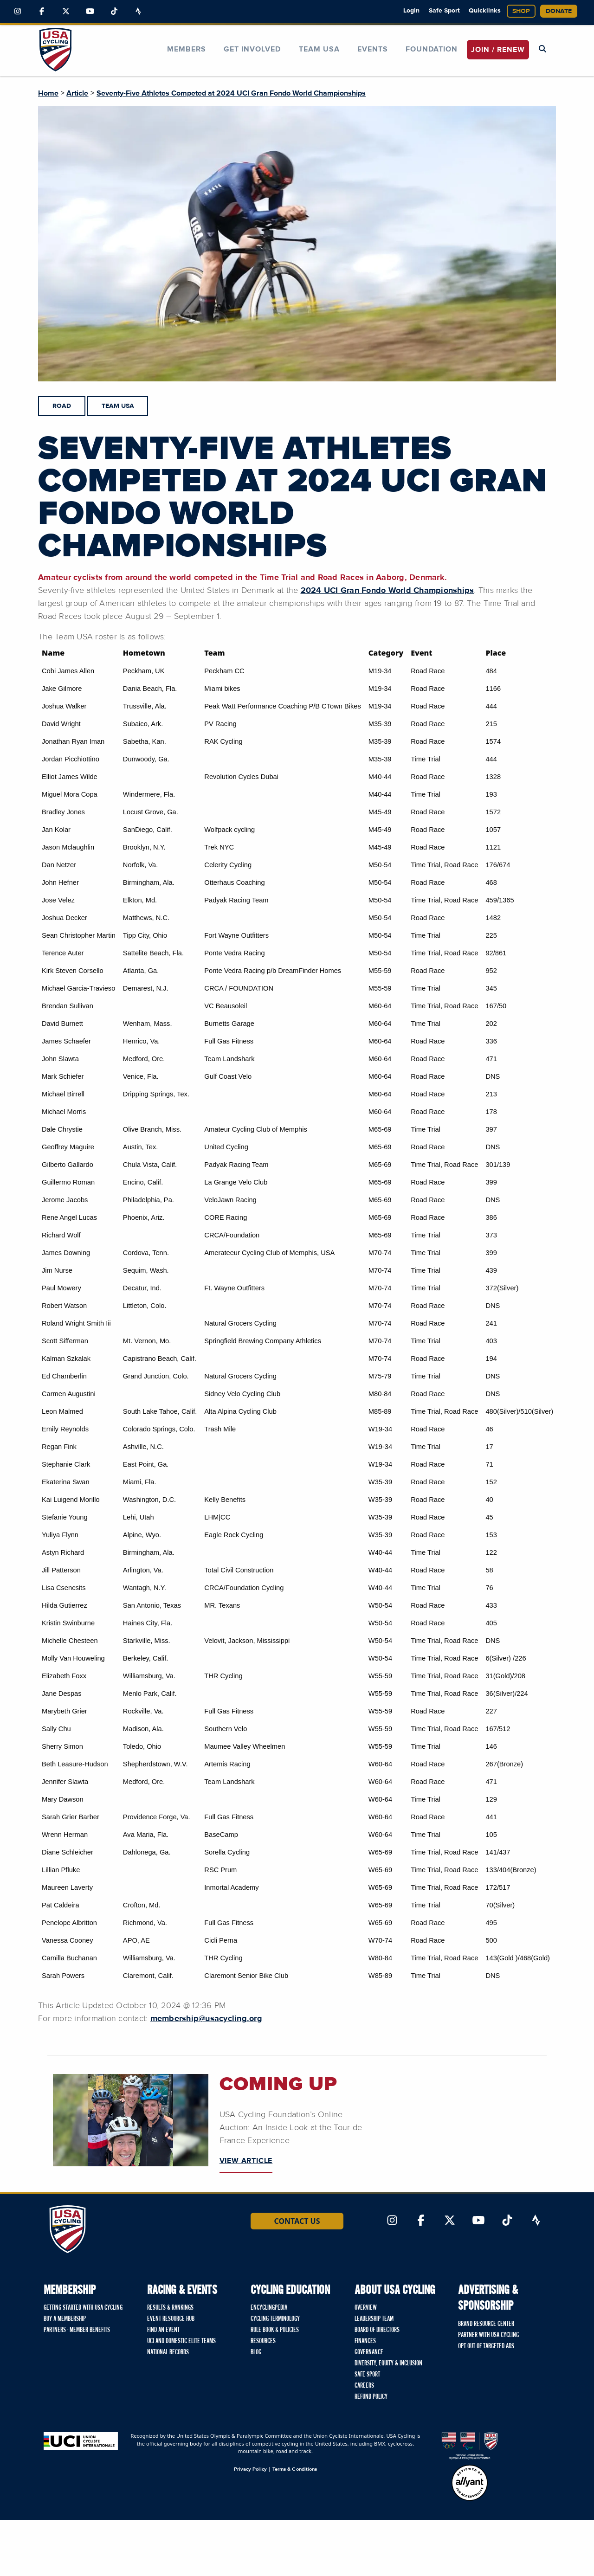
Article (77, 93)
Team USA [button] (319, 49)
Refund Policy (371, 2397)
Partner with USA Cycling (488, 2335)
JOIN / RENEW (498, 49)
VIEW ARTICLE (246, 2160)
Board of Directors (377, 2330)
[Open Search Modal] (542, 49)
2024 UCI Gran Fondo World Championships (387, 590)
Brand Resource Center (486, 2324)
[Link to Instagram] (17, 11)
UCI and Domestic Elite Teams (181, 2341)
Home (48, 93)
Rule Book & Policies (275, 2330)
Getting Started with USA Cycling (83, 2308)
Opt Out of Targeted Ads (486, 2346)
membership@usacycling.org (206, 2019)
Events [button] (372, 49)
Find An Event (163, 2330)
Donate (559, 11)
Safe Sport (444, 10)
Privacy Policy (250, 2469)
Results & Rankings (170, 2308)
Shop (521, 11)
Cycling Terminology (275, 2319)
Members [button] (186, 49)
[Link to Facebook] (41, 11)
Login (411, 10)
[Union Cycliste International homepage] (81, 2441)
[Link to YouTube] (90, 11)
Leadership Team (374, 2319)
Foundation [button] (432, 49)
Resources (263, 2341)
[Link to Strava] (138, 11)
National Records (168, 2352)
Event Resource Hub (170, 2319)
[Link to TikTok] (114, 11)
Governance (369, 2352)
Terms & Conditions (294, 2469)
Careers (364, 2386)
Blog (256, 2352)
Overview (366, 2308)
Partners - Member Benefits (77, 2330)
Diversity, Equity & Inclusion (388, 2363)
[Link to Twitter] (66, 11)
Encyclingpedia (269, 2308)
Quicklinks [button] (485, 10)
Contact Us (297, 2221)
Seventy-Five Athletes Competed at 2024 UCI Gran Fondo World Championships (231, 93)
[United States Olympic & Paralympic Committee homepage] (469, 2446)
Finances (365, 2341)
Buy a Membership (65, 2319)
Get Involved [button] (252, 49)
